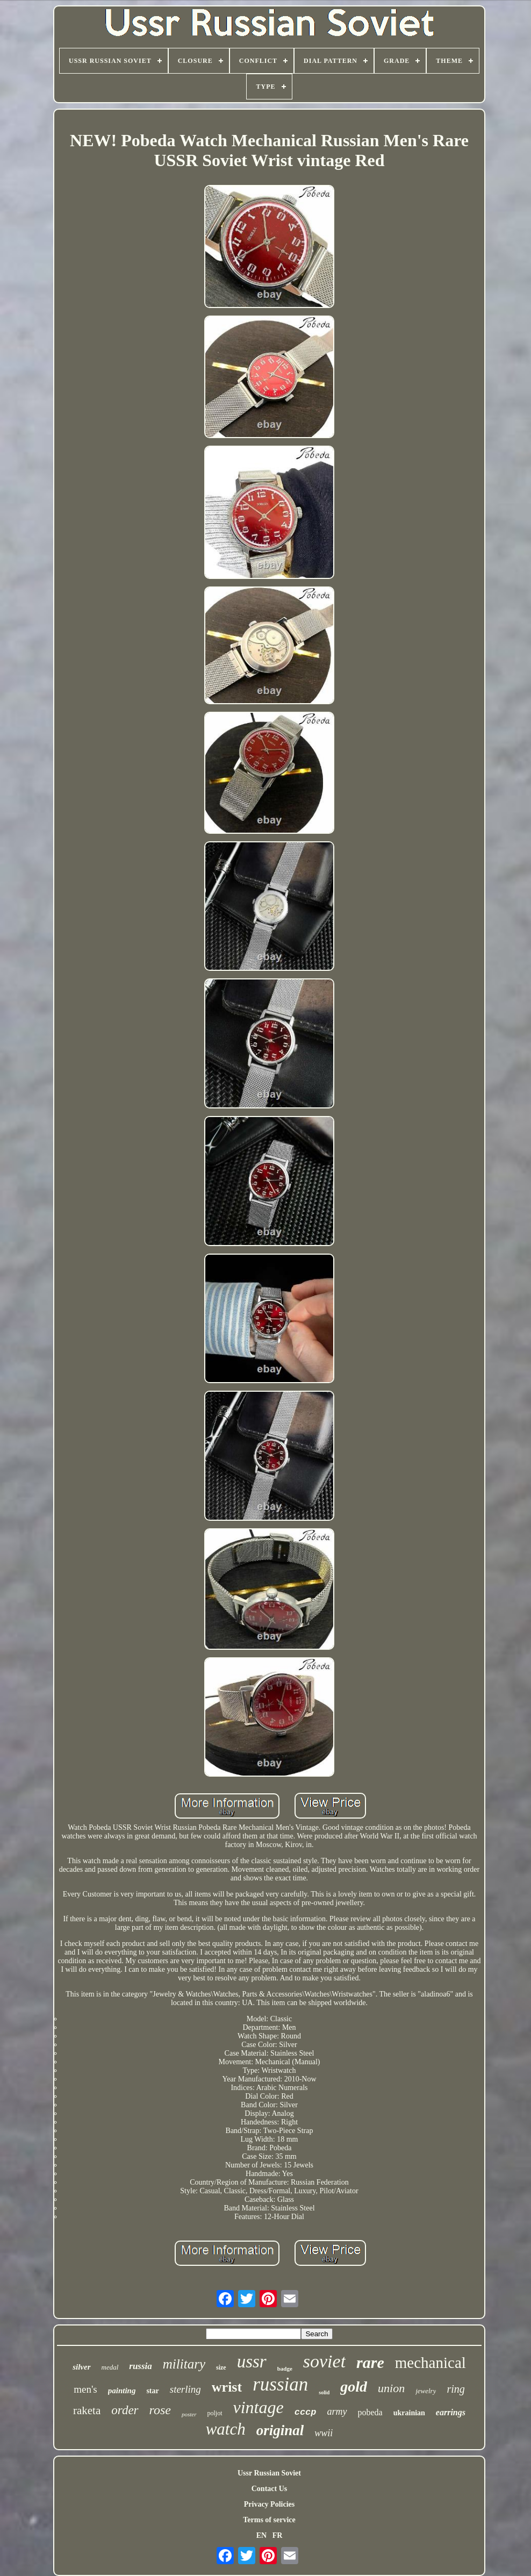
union (391, 2388)
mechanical (430, 2362)
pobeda (370, 2412)
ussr (252, 2361)
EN (261, 2535)
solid (324, 2392)
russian (280, 2384)
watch (226, 2429)
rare (370, 2362)
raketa (87, 2410)
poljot (215, 2413)
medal (110, 2367)
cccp (306, 2412)
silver (81, 2367)
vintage (258, 2407)
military (184, 2364)
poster (189, 2414)
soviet (324, 2361)
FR (277, 2535)
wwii (323, 2433)
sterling (185, 2389)
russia (140, 2366)
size (221, 2367)
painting (122, 2390)
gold (353, 2386)
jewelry (425, 2391)
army (337, 2411)
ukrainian (409, 2413)
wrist (227, 2387)
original (280, 2430)
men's (85, 2389)
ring (455, 2389)
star (152, 2391)
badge (284, 2368)
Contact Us (270, 2489)
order (124, 2410)
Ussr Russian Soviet (269, 2473)
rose (160, 2410)
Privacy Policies (269, 2504)
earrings (450, 2412)
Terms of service (269, 2520)
